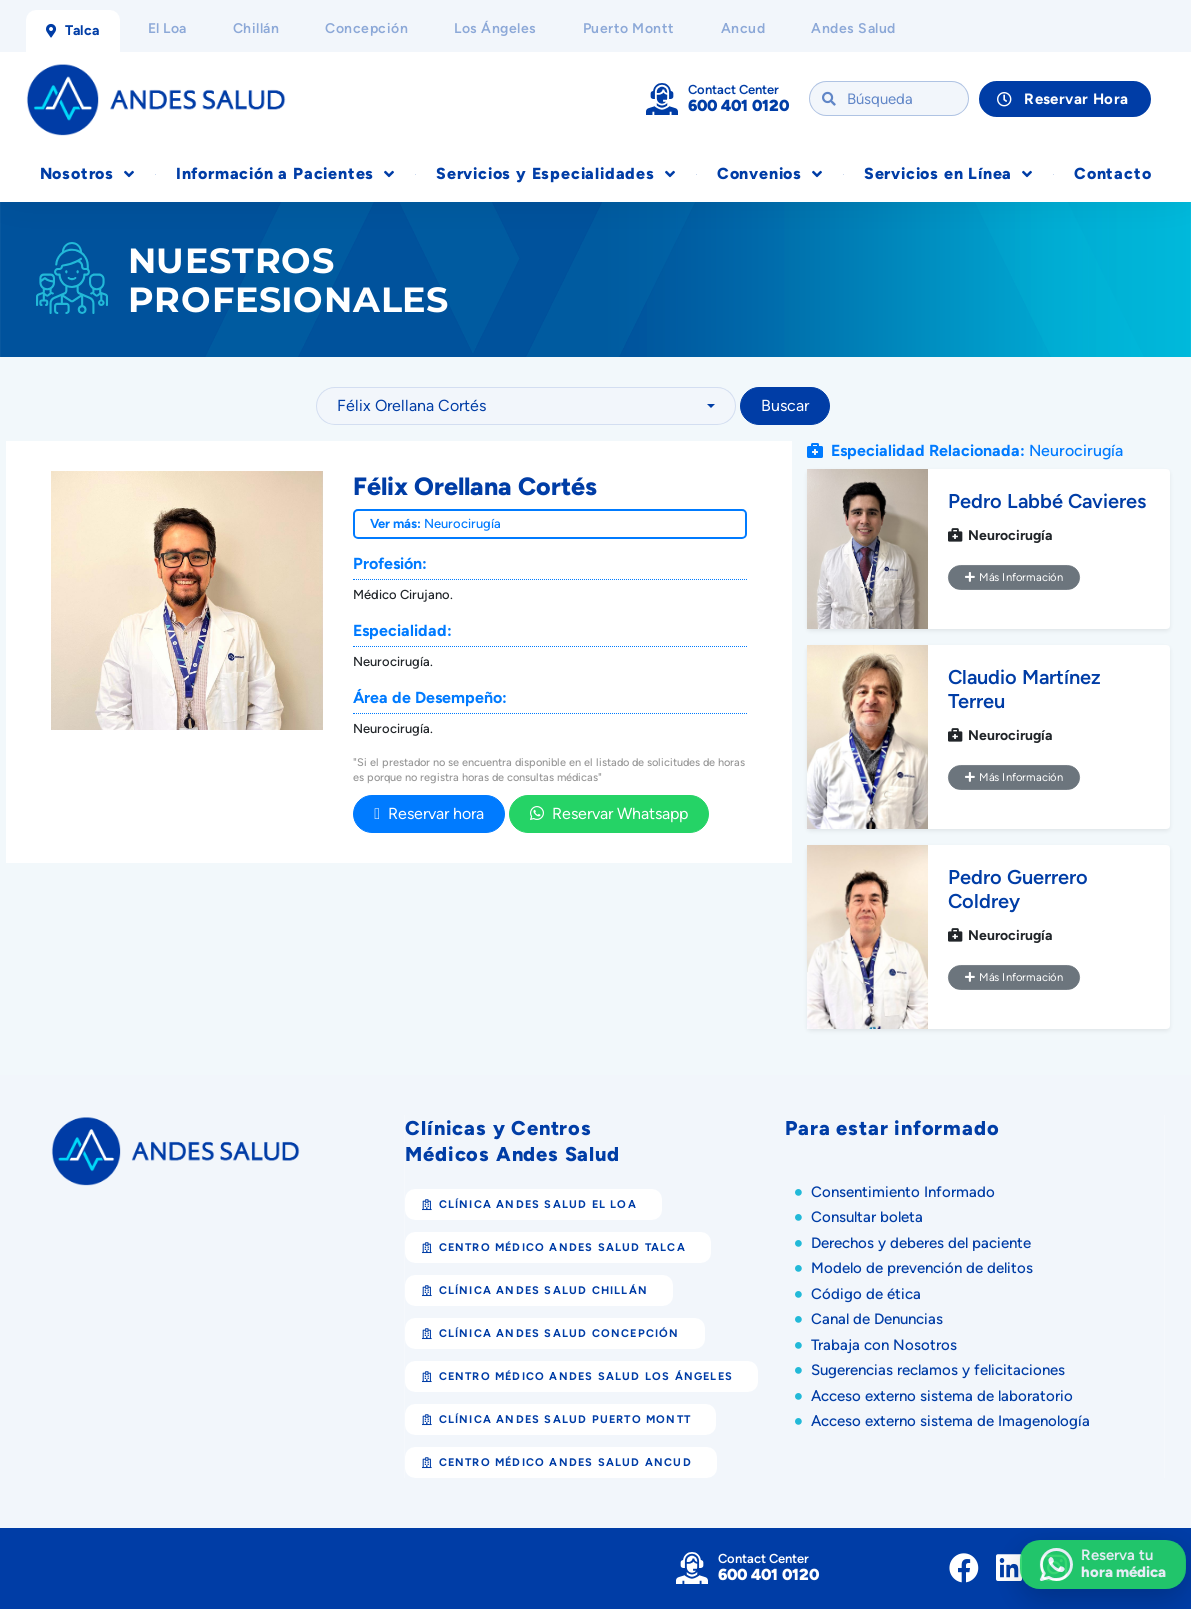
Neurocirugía (462, 523)
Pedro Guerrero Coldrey (1018, 889)
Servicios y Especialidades (556, 174)
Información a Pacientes (285, 174)
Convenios (770, 174)
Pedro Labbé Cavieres (1047, 501)
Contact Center (733, 89)
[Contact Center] (662, 99)
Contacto (1112, 173)
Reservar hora (429, 813)
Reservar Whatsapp (609, 813)
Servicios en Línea (948, 174)
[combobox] (526, 406)
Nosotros (87, 174)
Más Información (1014, 577)
